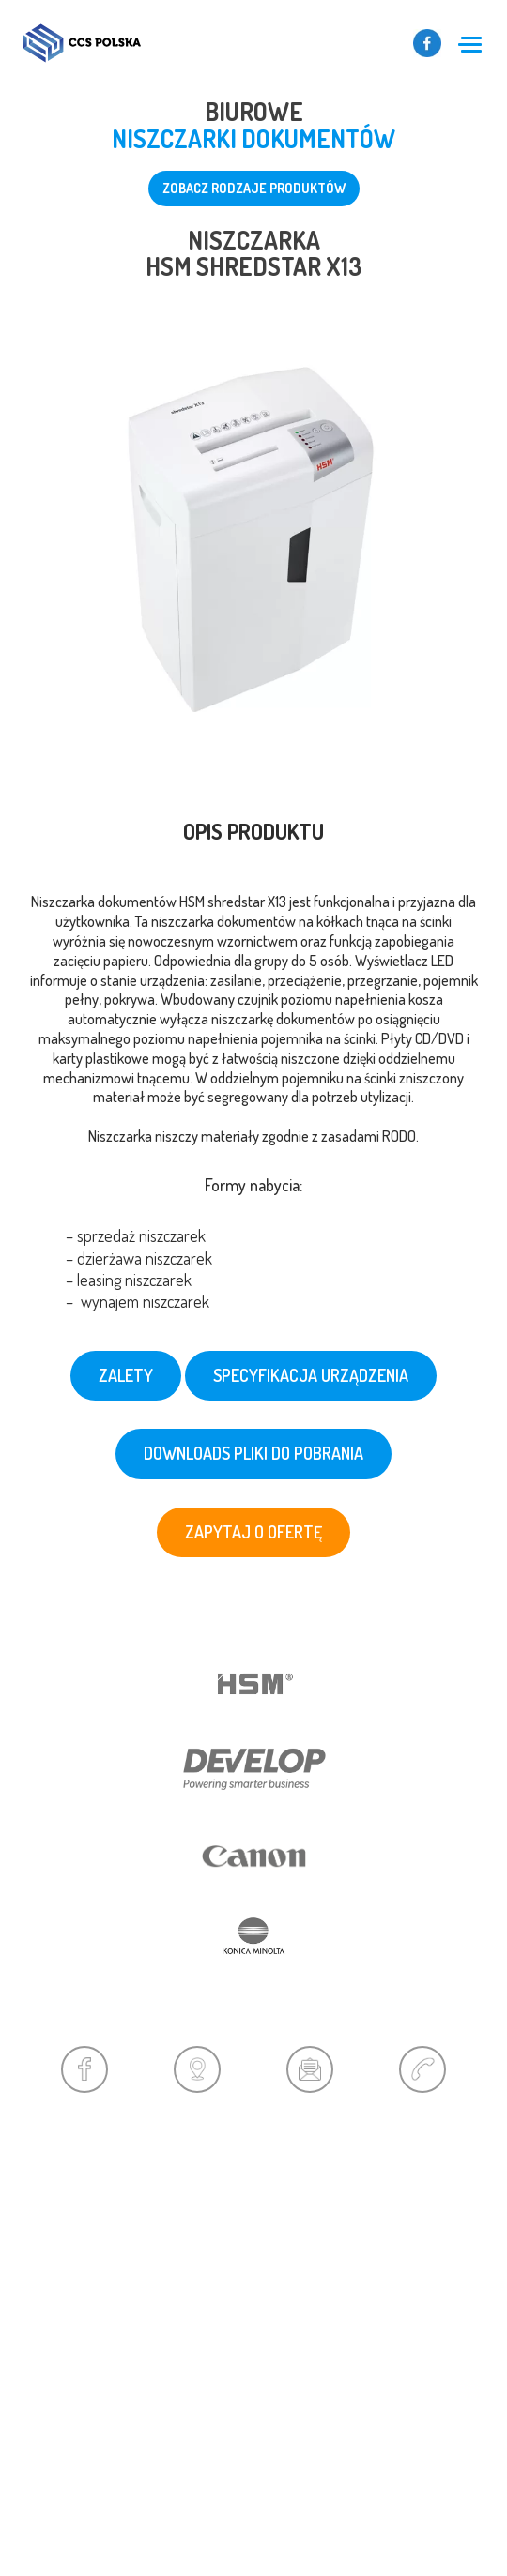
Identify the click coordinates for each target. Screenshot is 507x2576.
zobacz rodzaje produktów (254, 188)
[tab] (253, 1066)
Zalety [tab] (126, 1375)
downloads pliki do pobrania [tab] (253, 1453)
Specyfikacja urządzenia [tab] (310, 1375)
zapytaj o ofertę (253, 1532)
